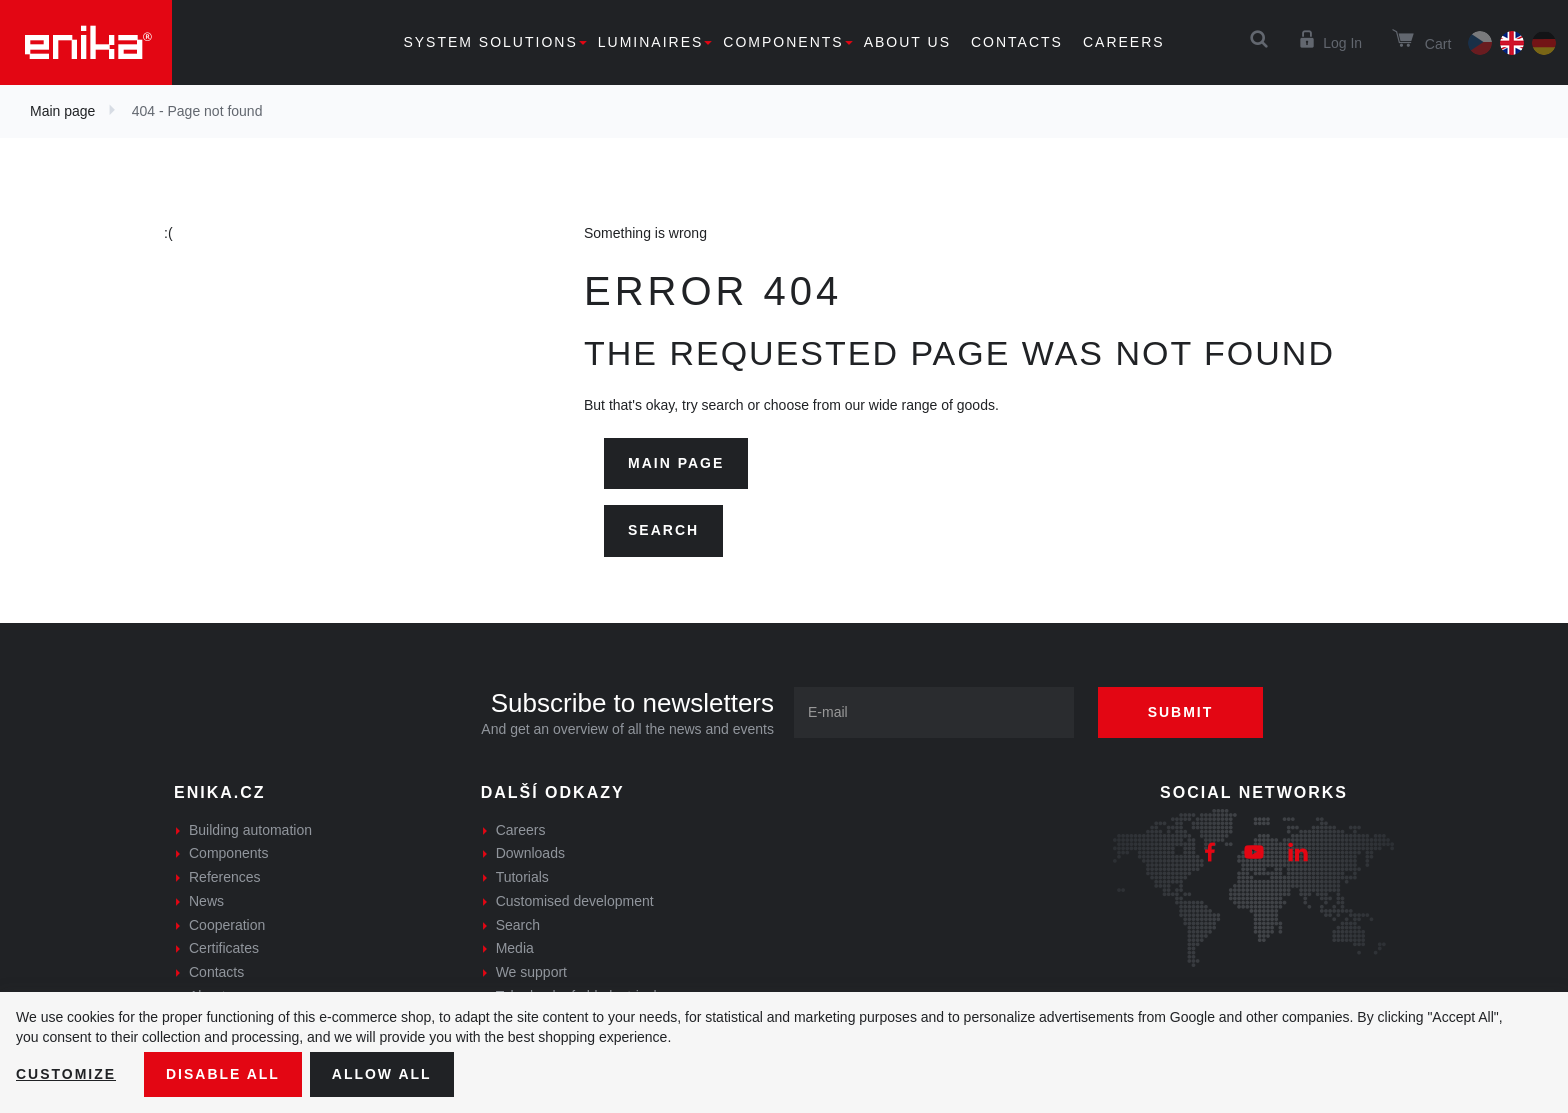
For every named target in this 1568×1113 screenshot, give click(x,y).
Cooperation (227, 925)
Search (663, 530)
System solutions (490, 42)
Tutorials (522, 877)
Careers (1124, 42)
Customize (66, 1074)
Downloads (530, 853)
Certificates (224, 948)
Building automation (250, 830)
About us (907, 42)
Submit (1181, 712)
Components (783, 42)
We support (531, 972)
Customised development (575, 901)
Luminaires (651, 42)
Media (515, 948)
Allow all (382, 1074)
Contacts (1017, 42)
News (206, 901)
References (225, 877)
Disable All (223, 1074)
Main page (62, 111)
